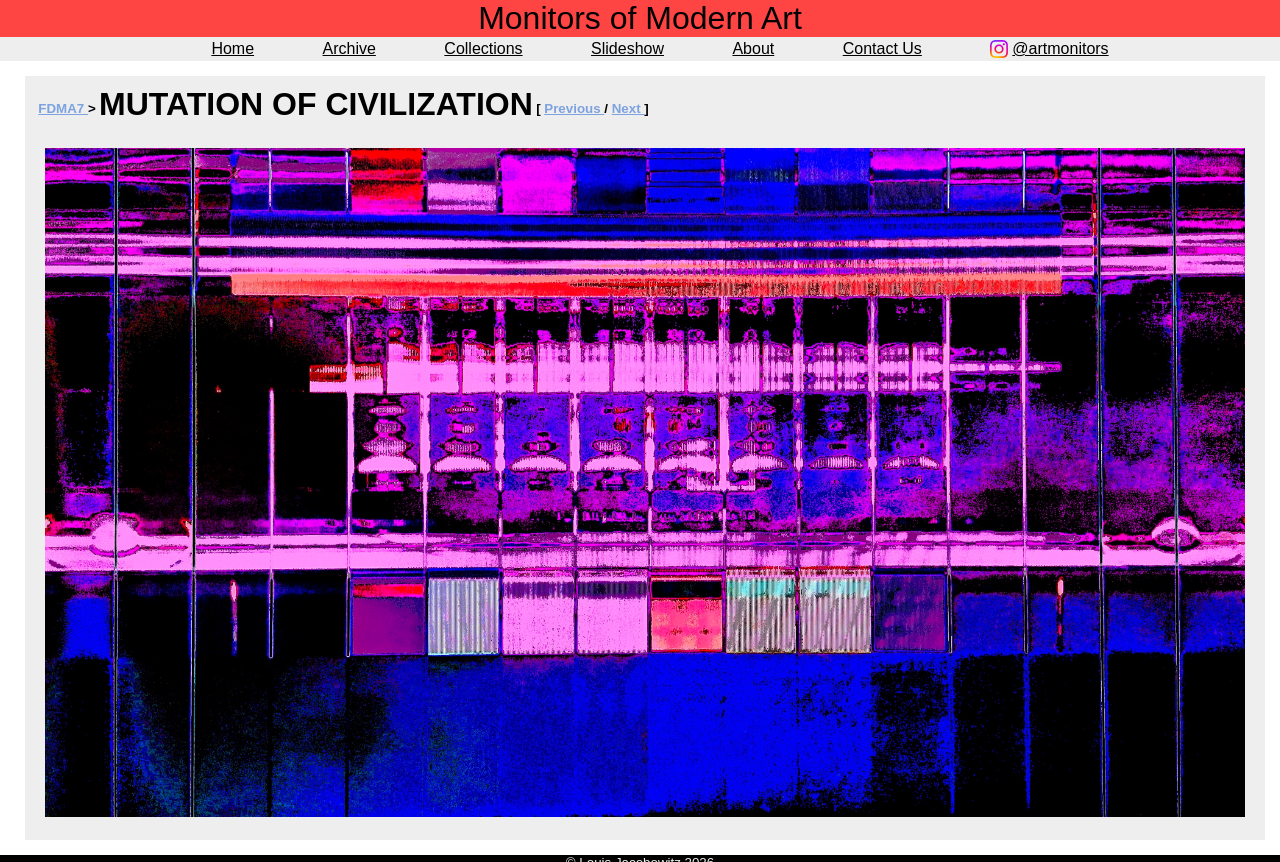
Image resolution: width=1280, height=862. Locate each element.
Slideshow (627, 48)
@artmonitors (1060, 48)
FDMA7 (63, 108)
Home (232, 48)
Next (628, 108)
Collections (483, 48)
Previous (574, 108)
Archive (349, 48)
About (753, 48)
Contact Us (882, 48)
